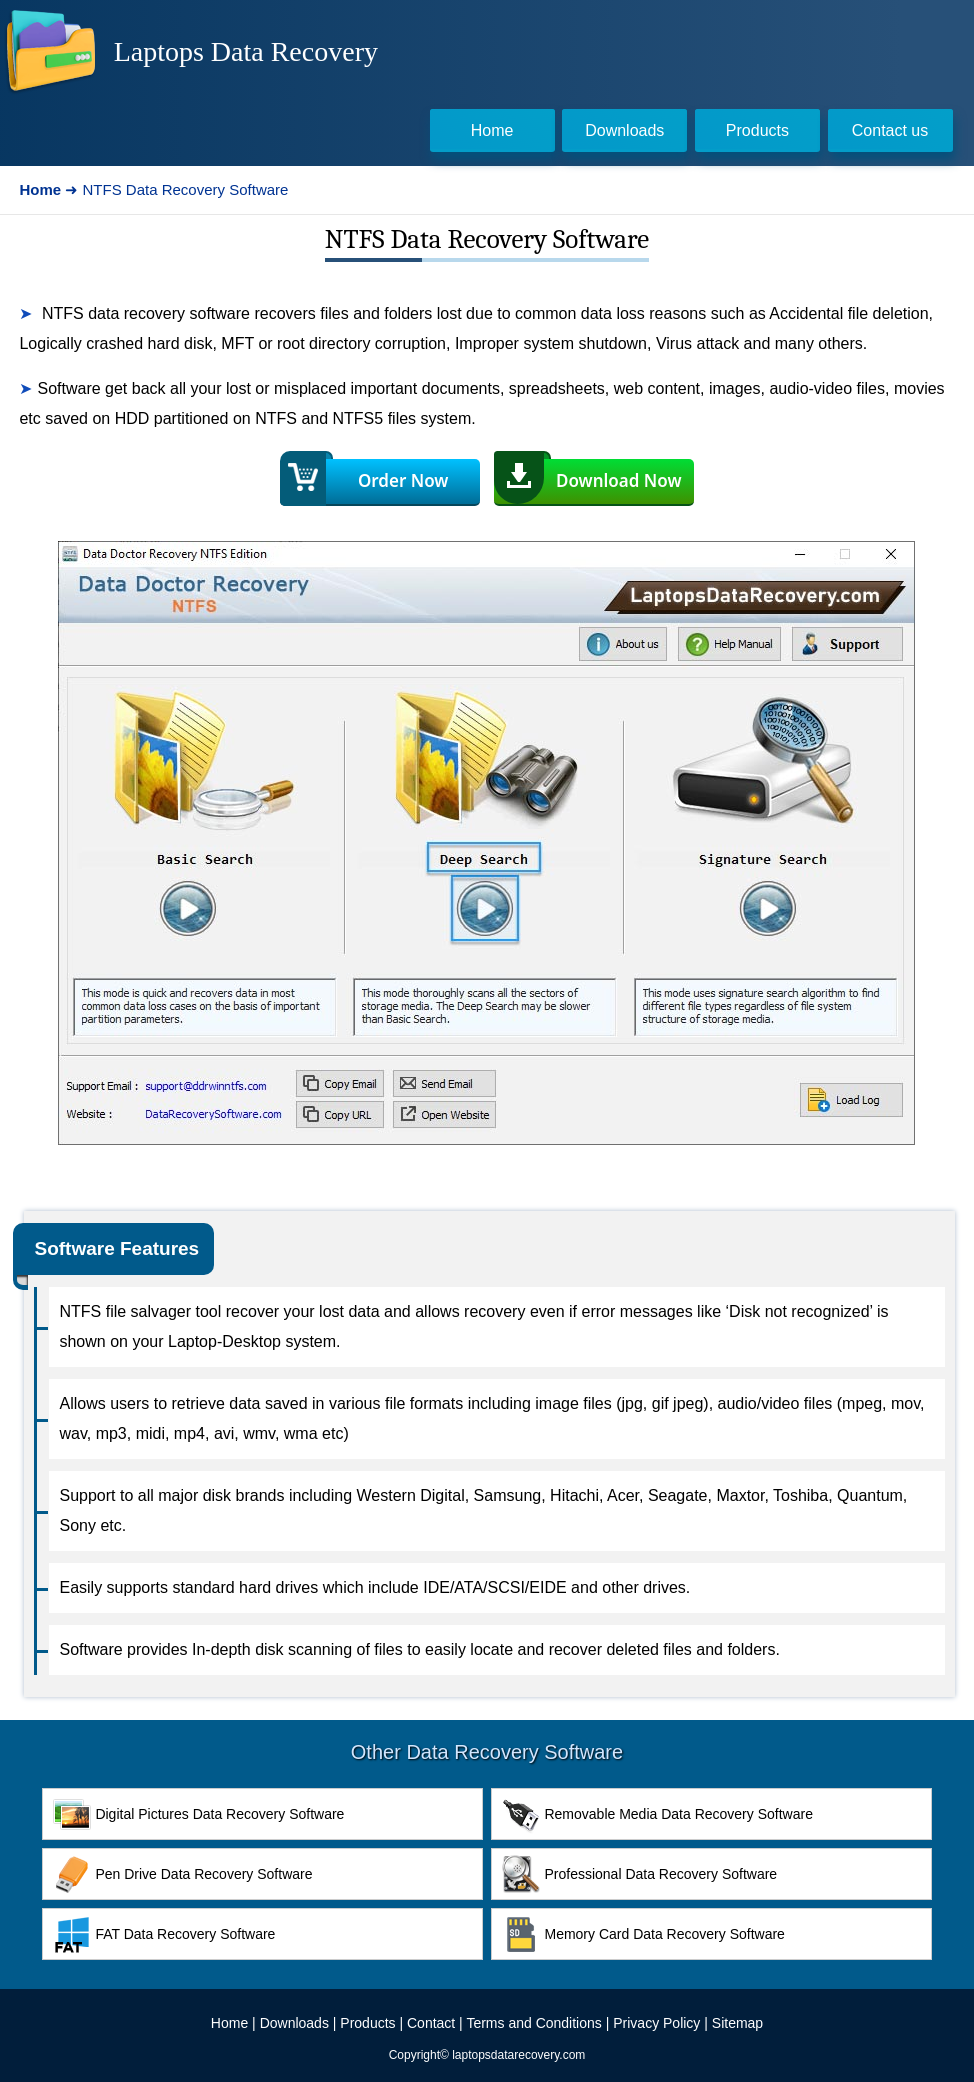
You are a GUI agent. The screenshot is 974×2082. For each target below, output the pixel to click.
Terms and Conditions (533, 2023)
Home (229, 2023)
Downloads (294, 2023)
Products (367, 2023)
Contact (431, 2023)
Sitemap (737, 2023)
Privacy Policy (656, 2023)
